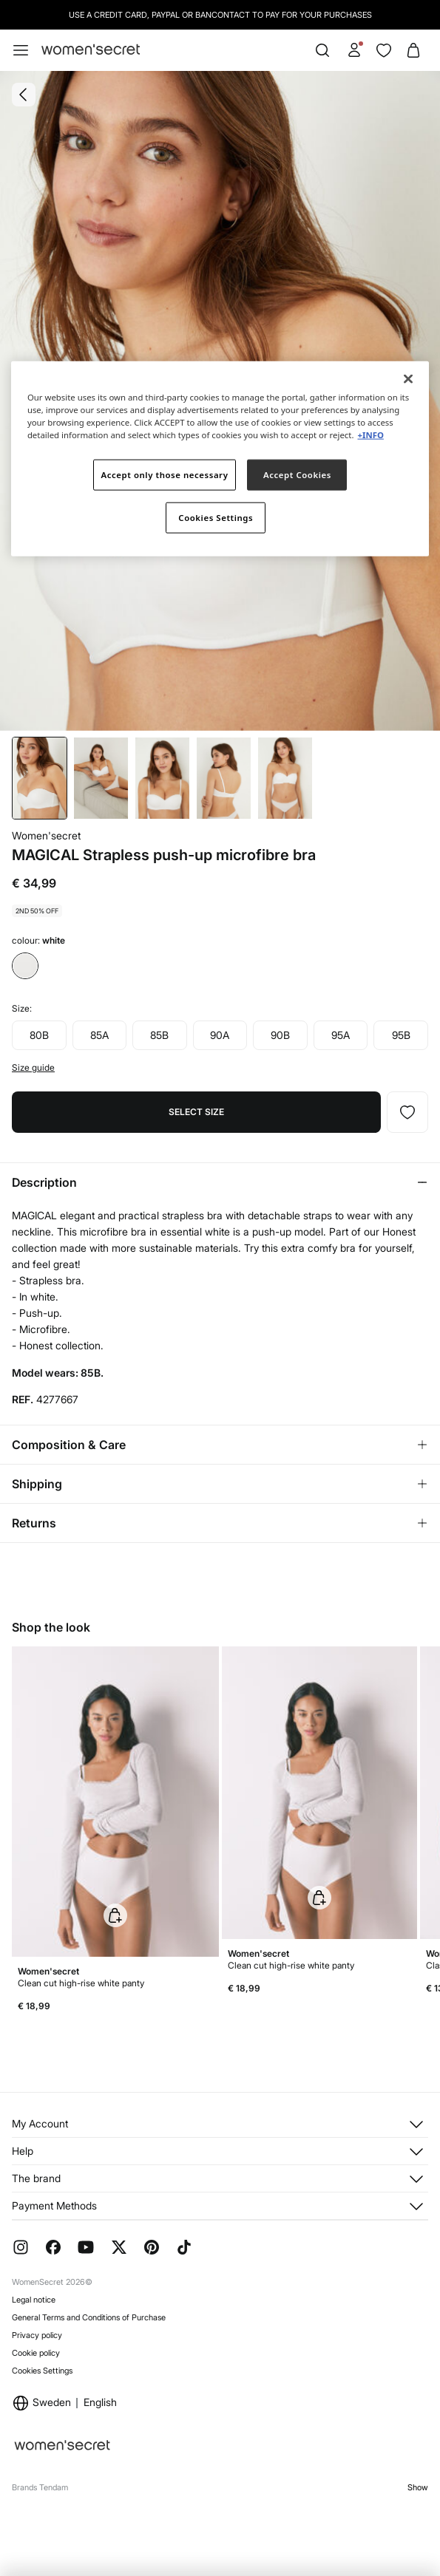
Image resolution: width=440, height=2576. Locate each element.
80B (39, 1035)
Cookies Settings (42, 2370)
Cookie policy (36, 2353)
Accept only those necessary (165, 474)
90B (280, 1035)
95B (401, 1035)
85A (99, 1035)
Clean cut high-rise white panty (81, 1983)
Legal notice (33, 2299)
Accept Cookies (297, 474)
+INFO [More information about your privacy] (370, 434)
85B (159, 1035)
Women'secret (46, 835)
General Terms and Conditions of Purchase (89, 2317)
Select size (196, 1111)
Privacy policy (37, 2335)
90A (219, 1035)
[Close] (408, 379)
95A (340, 1035)
